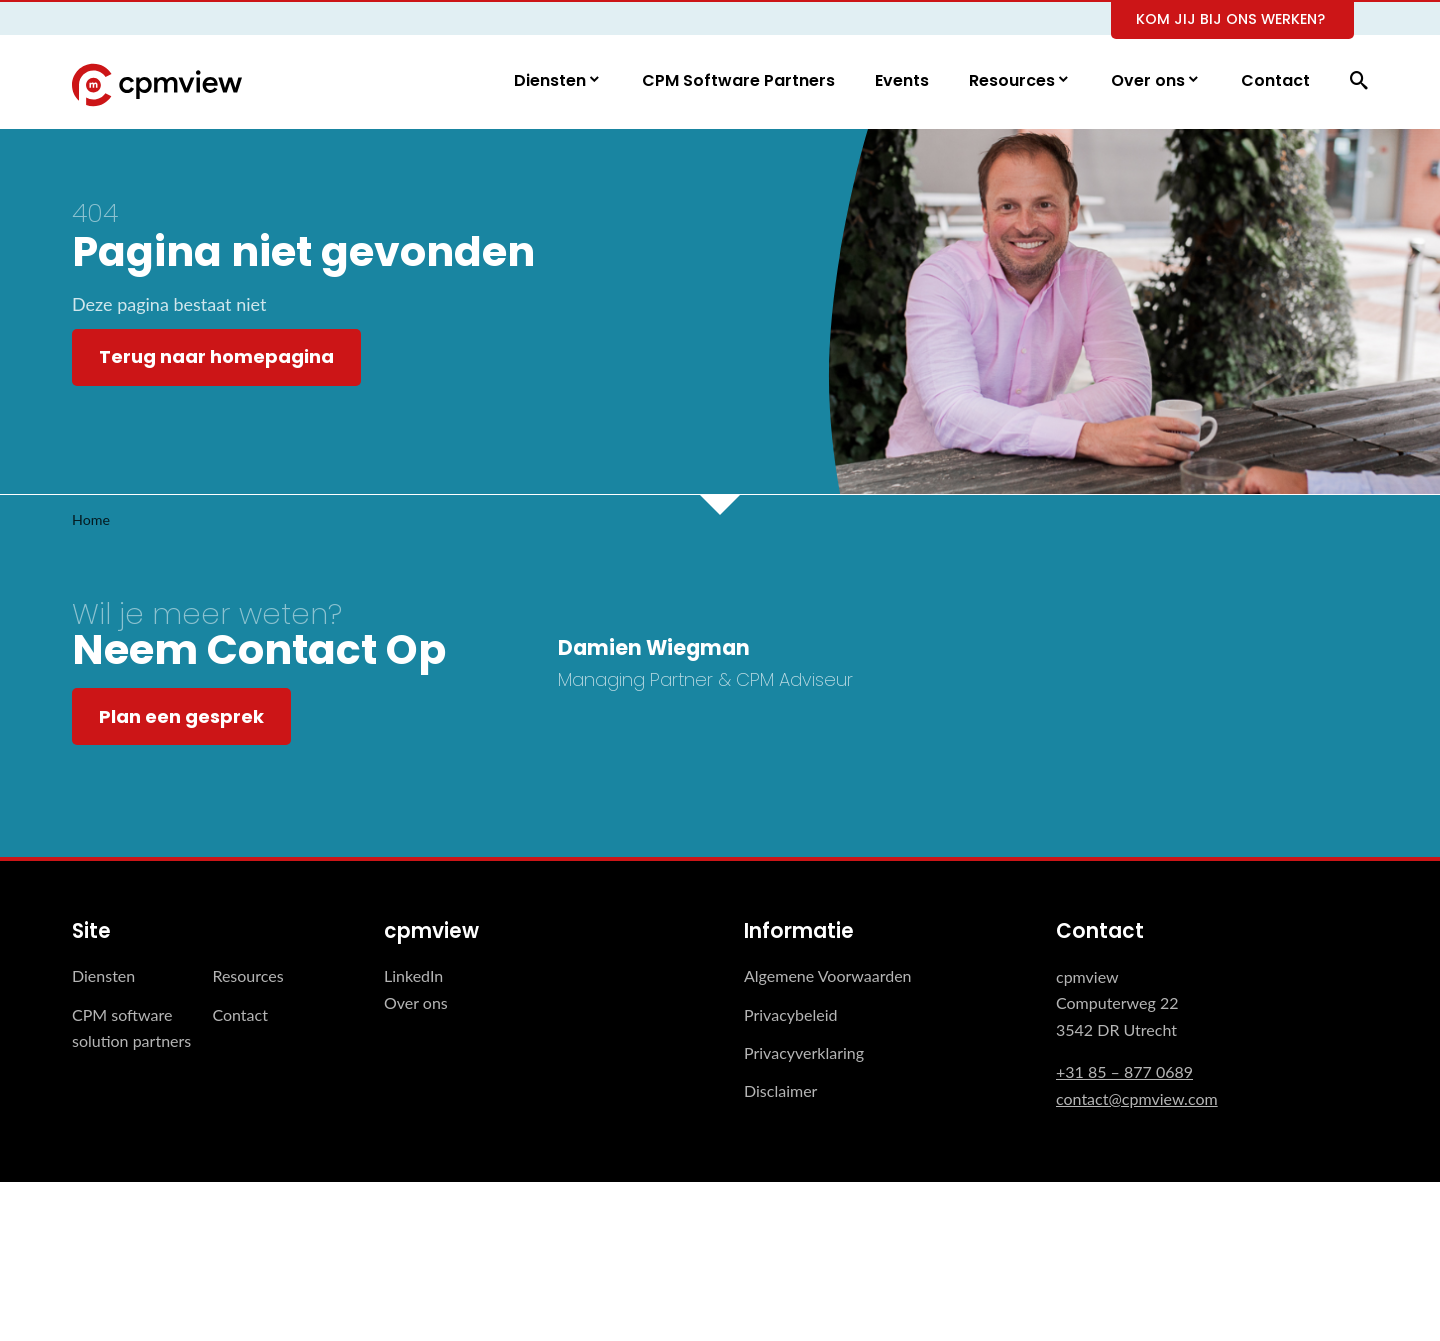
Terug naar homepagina (216, 357)
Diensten (552, 81)
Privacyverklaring (804, 1053)
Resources (1014, 81)
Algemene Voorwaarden (828, 976)
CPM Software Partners (738, 81)
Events (902, 81)
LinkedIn (413, 976)
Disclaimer (780, 1091)
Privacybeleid (790, 1014)
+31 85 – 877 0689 (1124, 1072)
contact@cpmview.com (1137, 1098)
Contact (1275, 81)
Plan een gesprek (181, 716)
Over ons (1150, 81)
